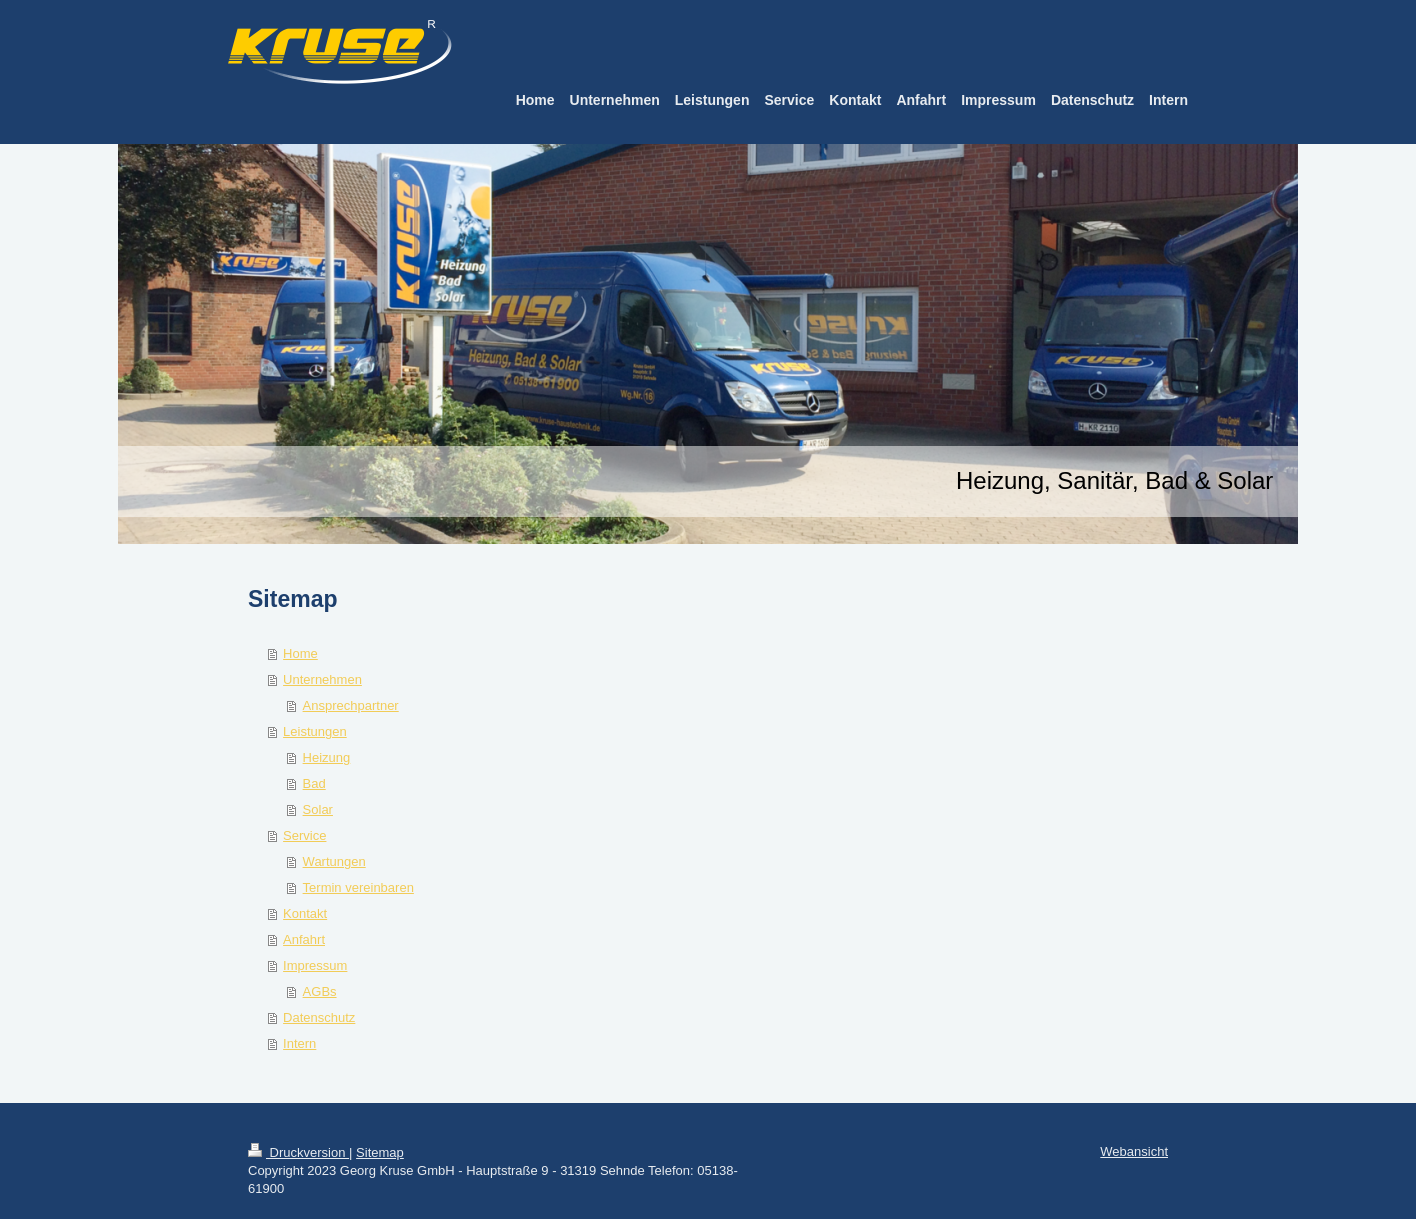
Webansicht (1134, 1151)
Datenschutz (319, 1017)
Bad (314, 783)
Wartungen (334, 861)
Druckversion (298, 1152)
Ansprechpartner (351, 705)
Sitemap (380, 1152)
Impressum (315, 965)
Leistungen (315, 731)
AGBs (320, 991)
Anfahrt (304, 939)
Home (300, 653)
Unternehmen (322, 679)
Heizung (327, 757)
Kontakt (305, 913)
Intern (299, 1043)
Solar (318, 809)
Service (304, 835)
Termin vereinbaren (358, 887)
